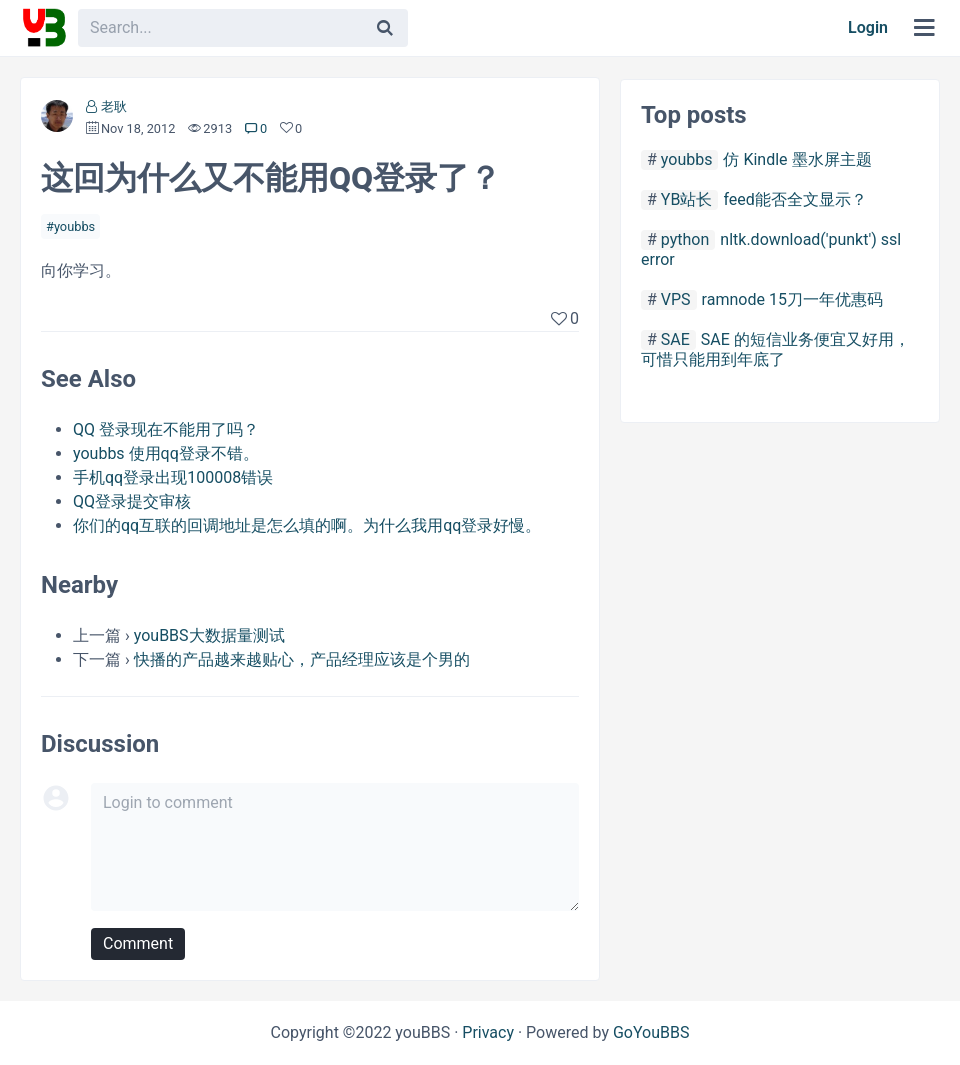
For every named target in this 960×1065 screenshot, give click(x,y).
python (685, 239)
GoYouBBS (651, 1032)
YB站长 (687, 199)
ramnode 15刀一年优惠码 (792, 299)
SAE (675, 339)
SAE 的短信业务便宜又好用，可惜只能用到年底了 (775, 349)
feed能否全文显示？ (794, 199)
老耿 (114, 106)
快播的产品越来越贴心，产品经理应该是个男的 (302, 659)
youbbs (74, 226)
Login (868, 27)
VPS (676, 299)
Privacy (488, 1032)
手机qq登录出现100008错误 (173, 477)
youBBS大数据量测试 (209, 635)
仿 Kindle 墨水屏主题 (797, 159)
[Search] (385, 28)
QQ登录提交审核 (132, 501)
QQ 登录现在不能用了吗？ (166, 429)
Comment (138, 943)
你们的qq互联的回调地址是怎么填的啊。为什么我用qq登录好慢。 (307, 525)
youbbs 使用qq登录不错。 (166, 453)
